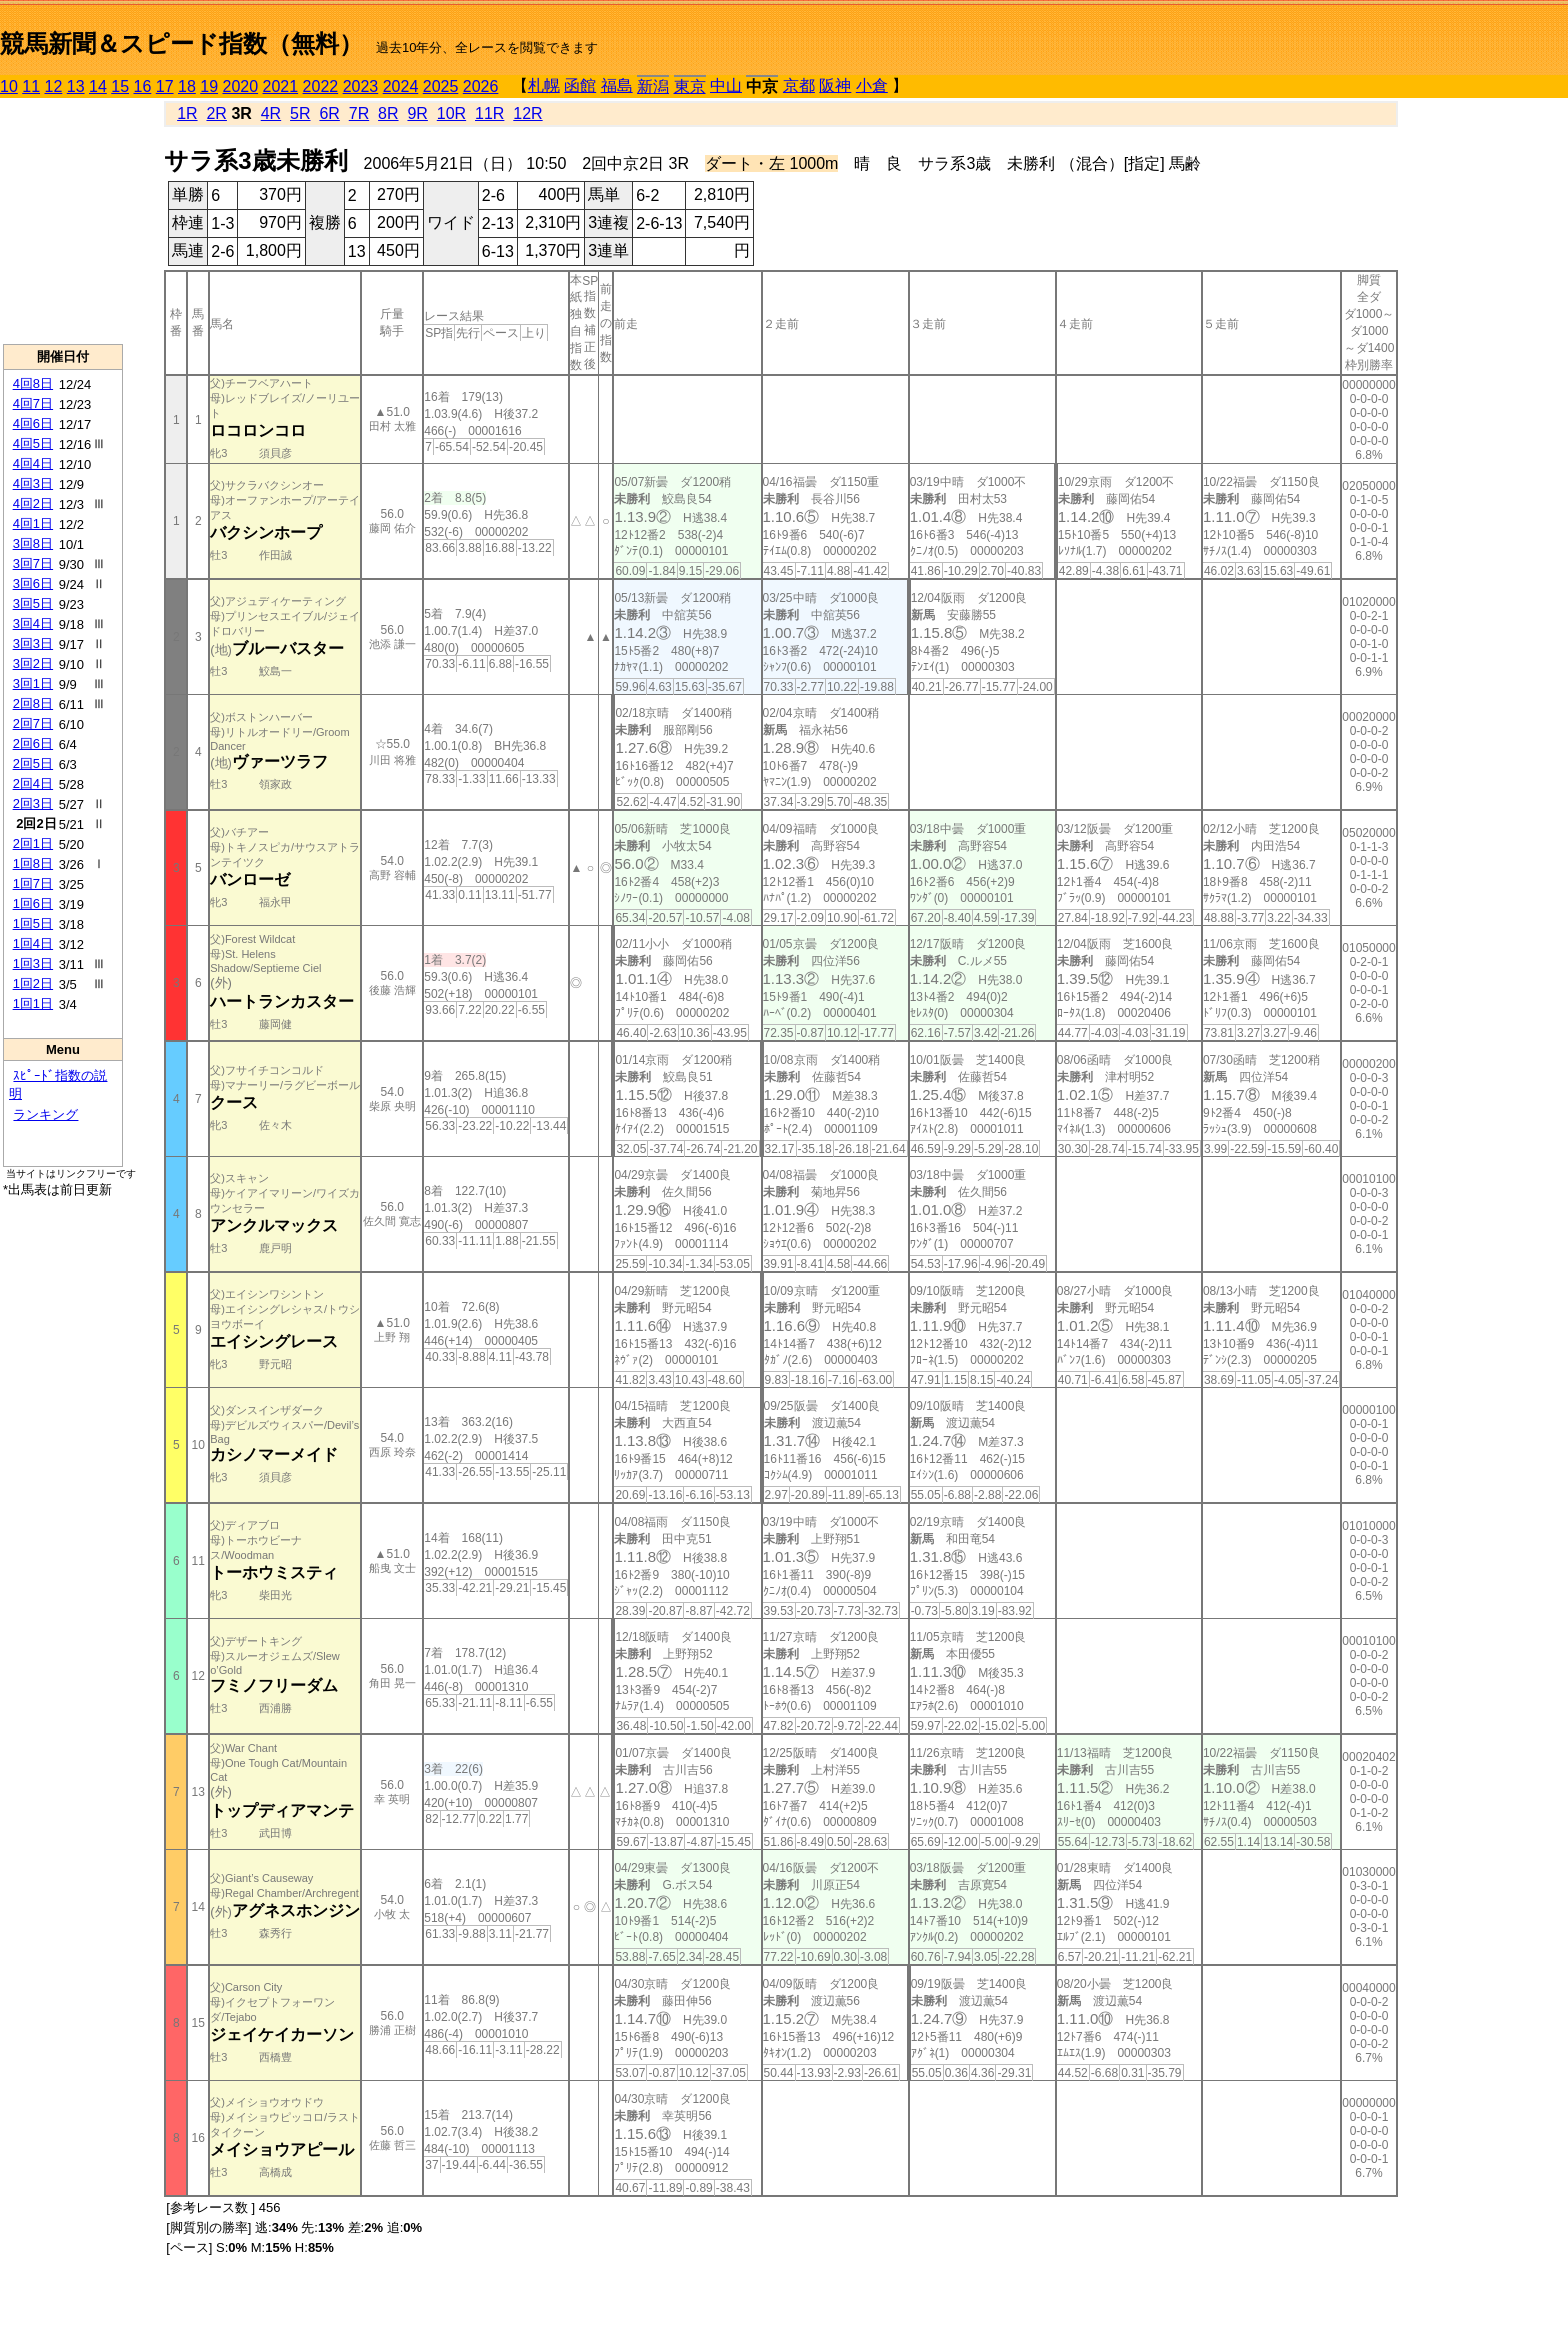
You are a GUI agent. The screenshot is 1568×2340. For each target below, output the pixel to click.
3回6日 (33, 583)
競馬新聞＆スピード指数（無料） (181, 43)
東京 (690, 86)
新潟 (653, 86)
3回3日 (33, 643)
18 (187, 86)
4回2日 (33, 503)
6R (329, 113)
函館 (580, 85)
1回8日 (33, 863)
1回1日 (33, 1003)
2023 (361, 86)
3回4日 (33, 623)
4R (271, 113)
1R (187, 113)
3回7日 (33, 563)
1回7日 (33, 883)
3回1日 (33, 683)
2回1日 (33, 843)
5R (300, 113)
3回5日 (33, 603)
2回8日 (33, 703)
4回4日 (33, 463)
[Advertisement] (63, 221)
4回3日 (33, 483)
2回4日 (33, 783)
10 (9, 86)
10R (451, 113)
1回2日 (33, 983)
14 (98, 86)
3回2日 (33, 663)
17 (165, 86)
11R (489, 113)
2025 (441, 86)
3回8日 (33, 543)
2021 (281, 86)
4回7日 (33, 403)
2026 (481, 86)
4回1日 (33, 523)
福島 (617, 85)
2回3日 (33, 803)
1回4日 (33, 943)
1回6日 (33, 903)
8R (388, 113)
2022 (321, 86)
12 (54, 86)
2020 (241, 86)
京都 (799, 85)
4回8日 (33, 383)
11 (31, 86)
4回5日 (33, 443)
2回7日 (33, 723)
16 (143, 86)
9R (417, 113)
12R (527, 113)
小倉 (872, 85)
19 (209, 86)
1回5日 (33, 923)
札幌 (544, 85)
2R (216, 113)
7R (359, 113)
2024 (401, 86)
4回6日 (33, 423)
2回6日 (33, 743)
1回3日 (33, 963)
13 (76, 86)
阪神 (835, 85)
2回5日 (33, 763)
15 (120, 86)
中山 (726, 85)
